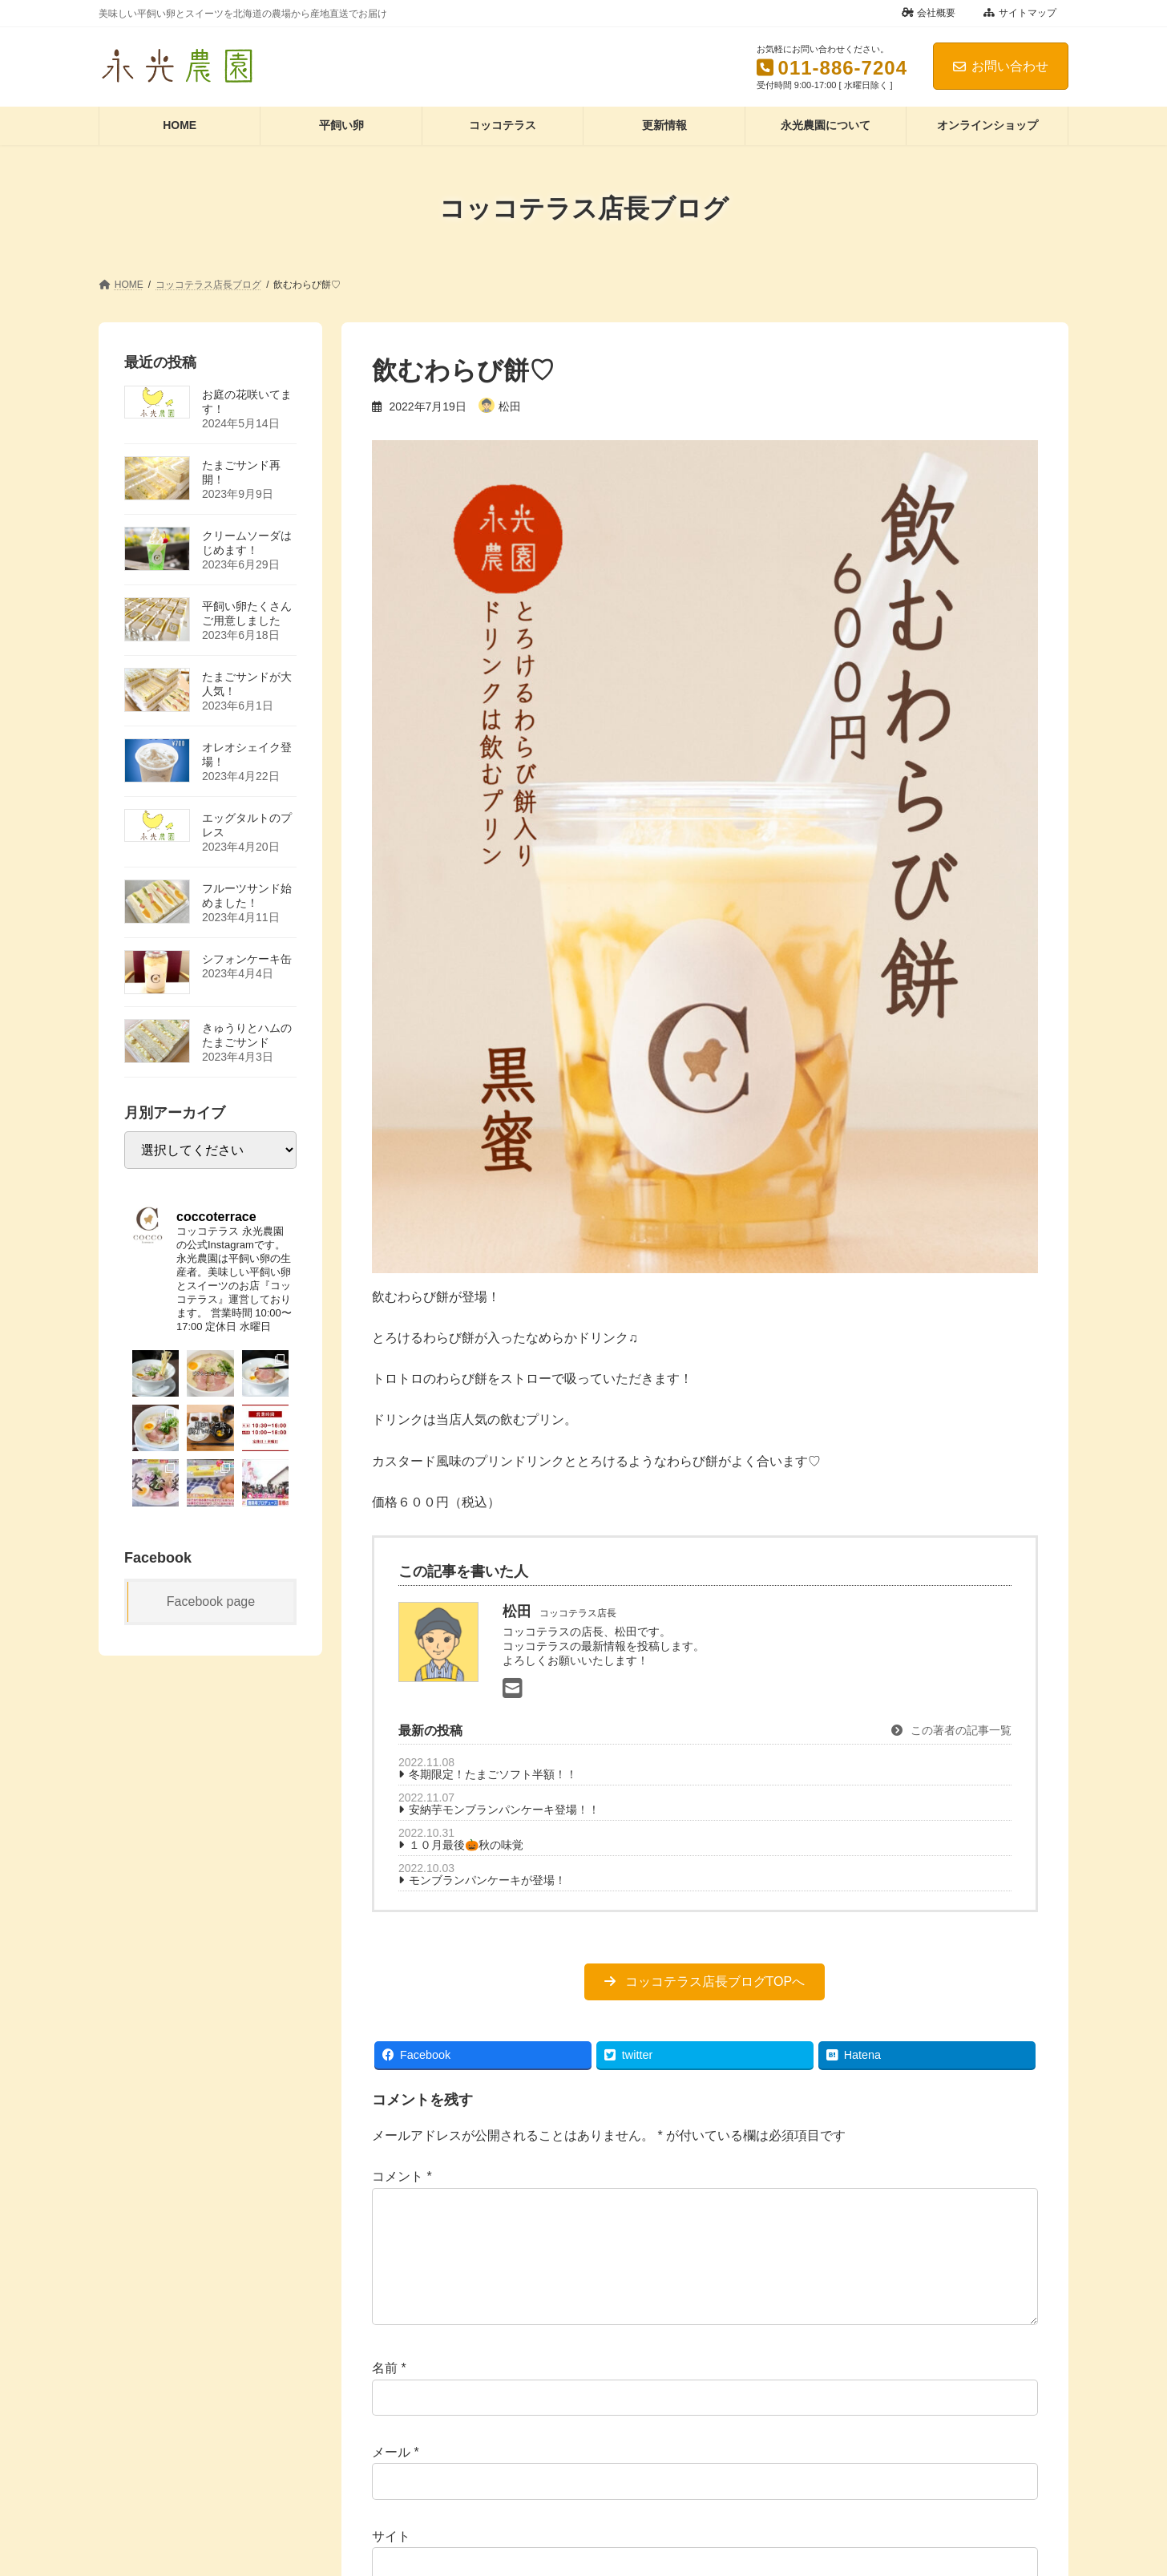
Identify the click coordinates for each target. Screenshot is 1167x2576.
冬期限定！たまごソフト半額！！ (493, 1774)
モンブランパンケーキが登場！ (487, 1880)
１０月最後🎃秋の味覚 (466, 1844)
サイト (391, 2562)
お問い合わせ (1000, 66)
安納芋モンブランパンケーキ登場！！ (504, 1809)
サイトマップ (1019, 12)
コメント (402, 2176)
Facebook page (211, 1600)
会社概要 (929, 12)
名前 (389, 2393)
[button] (704, 1981)
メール (395, 2478)
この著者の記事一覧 (951, 1730)
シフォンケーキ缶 (247, 958)
